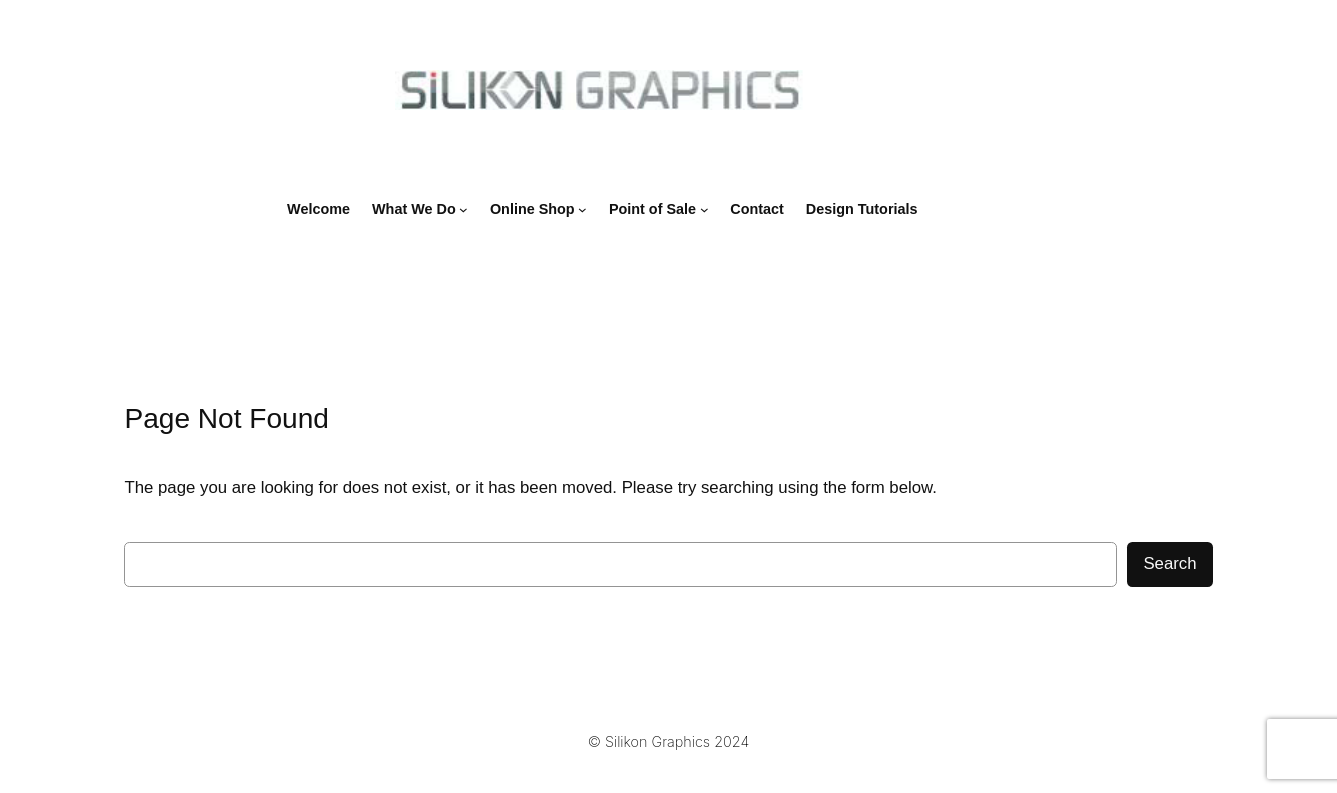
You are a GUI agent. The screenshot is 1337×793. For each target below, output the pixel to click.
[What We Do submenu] (463, 209)
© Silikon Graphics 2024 (668, 741)
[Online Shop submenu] (582, 209)
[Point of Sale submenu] (704, 209)
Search (1169, 563)
